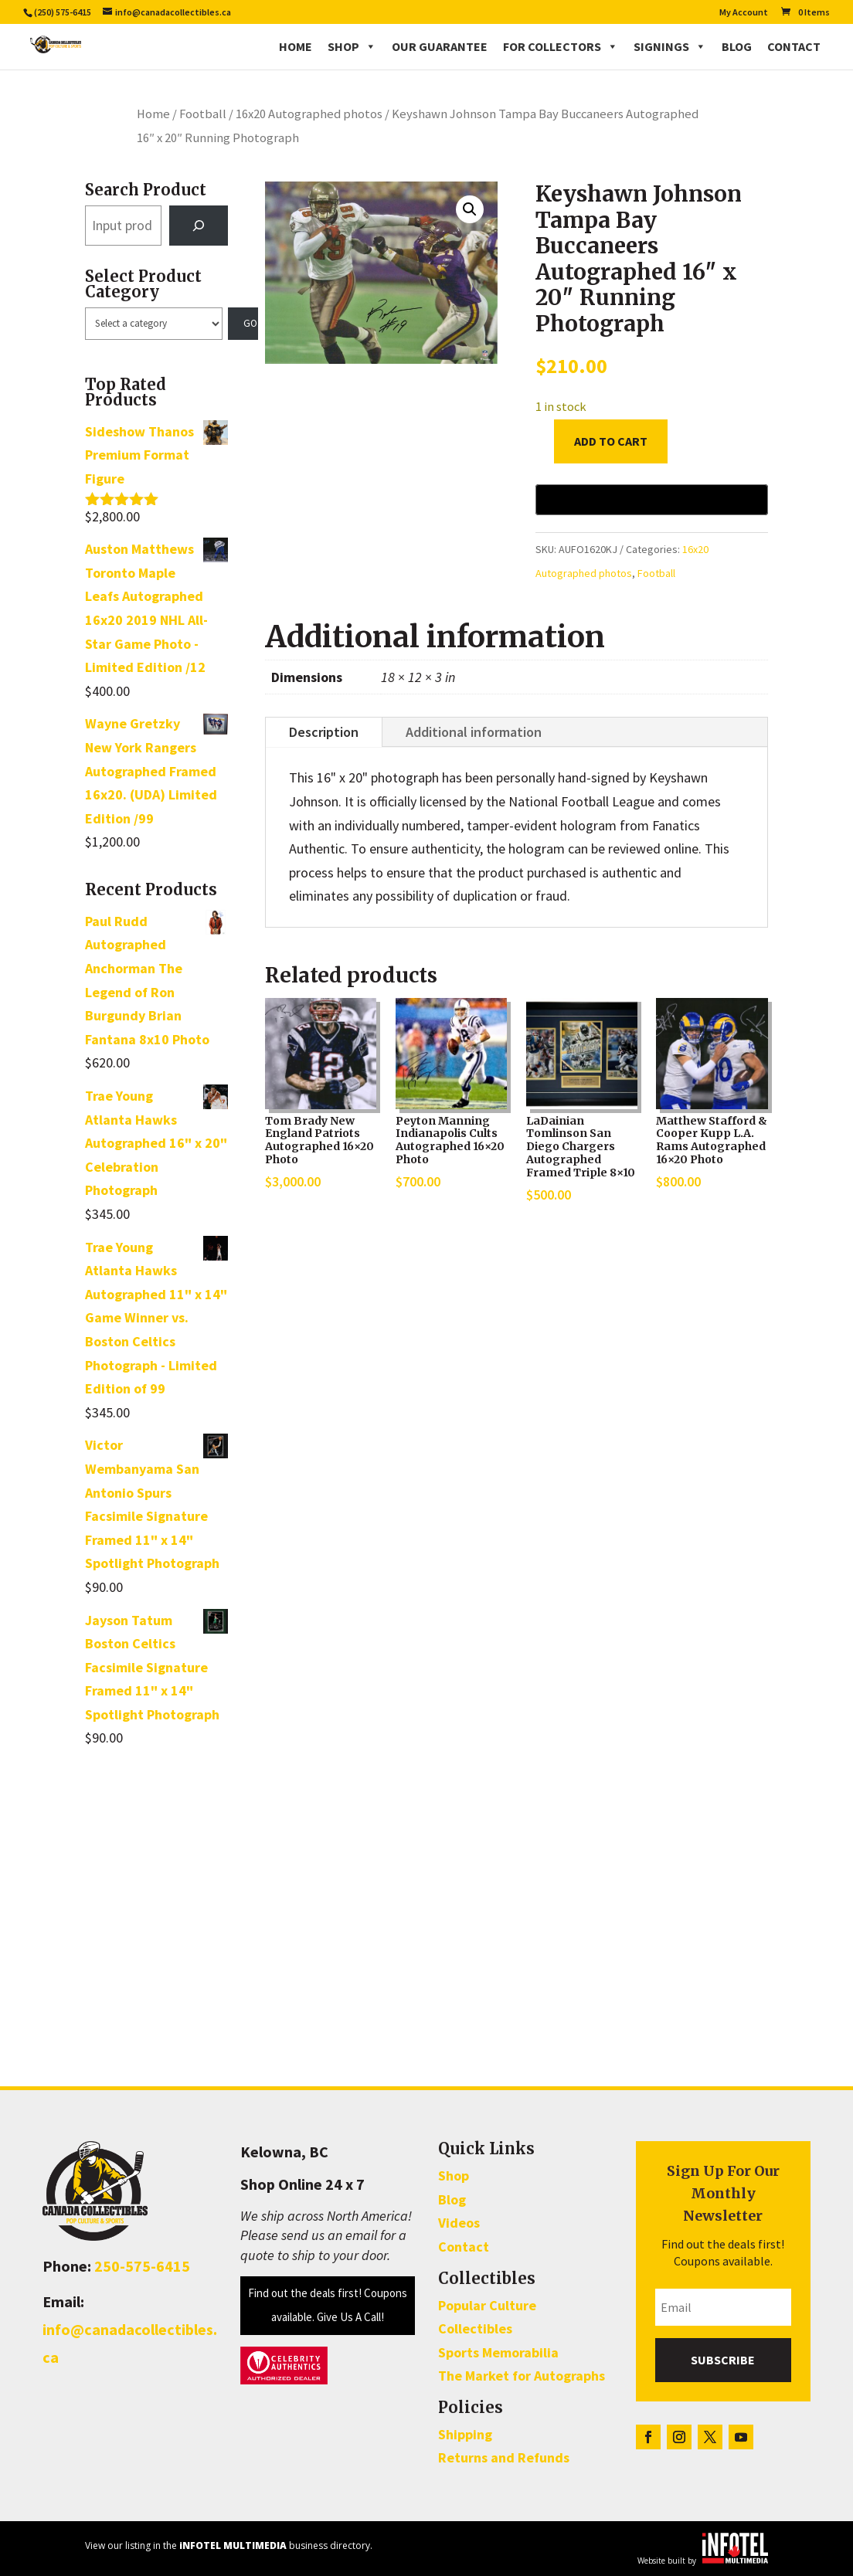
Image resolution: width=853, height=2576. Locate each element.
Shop (352, 46)
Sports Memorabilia (498, 2352)
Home (295, 46)
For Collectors (560, 46)
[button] (470, 209)
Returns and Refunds (503, 2457)
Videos (459, 2223)
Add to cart (610, 441)
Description (324, 732)
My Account (743, 13)
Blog (737, 46)
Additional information (474, 732)
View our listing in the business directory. (228, 2545)
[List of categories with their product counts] (154, 323)
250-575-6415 (142, 2266)
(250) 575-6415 (62, 12)
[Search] (198, 225)
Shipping (465, 2434)
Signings (670, 46)
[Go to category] (243, 323)
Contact (794, 46)
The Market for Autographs (521, 2375)
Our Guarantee (440, 46)
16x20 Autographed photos (309, 114)
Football (202, 114)
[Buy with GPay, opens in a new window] (651, 499)
